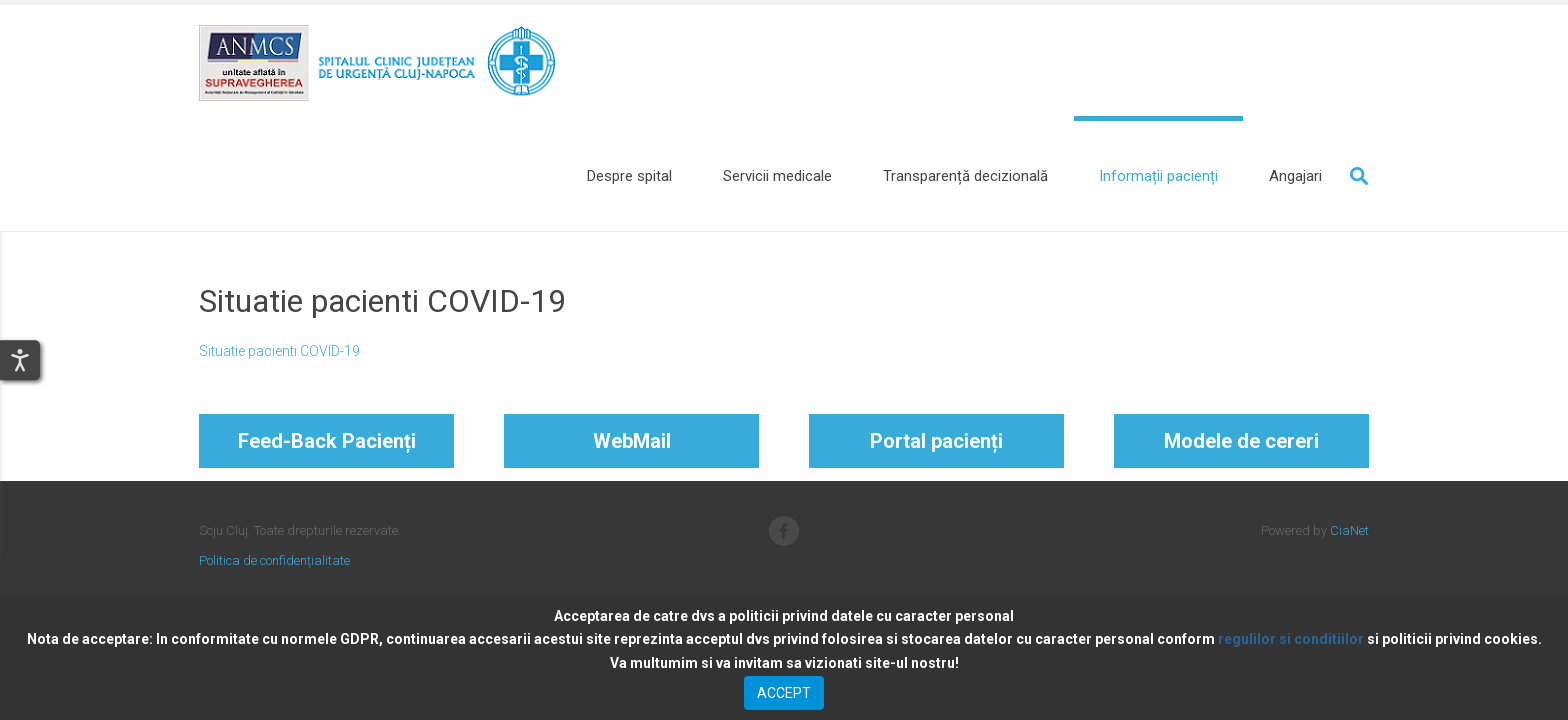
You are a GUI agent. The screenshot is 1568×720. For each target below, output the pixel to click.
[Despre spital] (629, 176)
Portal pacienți (936, 441)
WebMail (632, 441)
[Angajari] (1295, 176)
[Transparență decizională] (965, 176)
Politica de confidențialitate (274, 560)
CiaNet (1349, 530)
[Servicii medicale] (777, 176)
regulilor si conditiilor (1291, 639)
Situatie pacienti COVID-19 (279, 351)
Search (1359, 176)
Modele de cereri (1241, 441)
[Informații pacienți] (1158, 176)
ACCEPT (784, 693)
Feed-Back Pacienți (327, 441)
